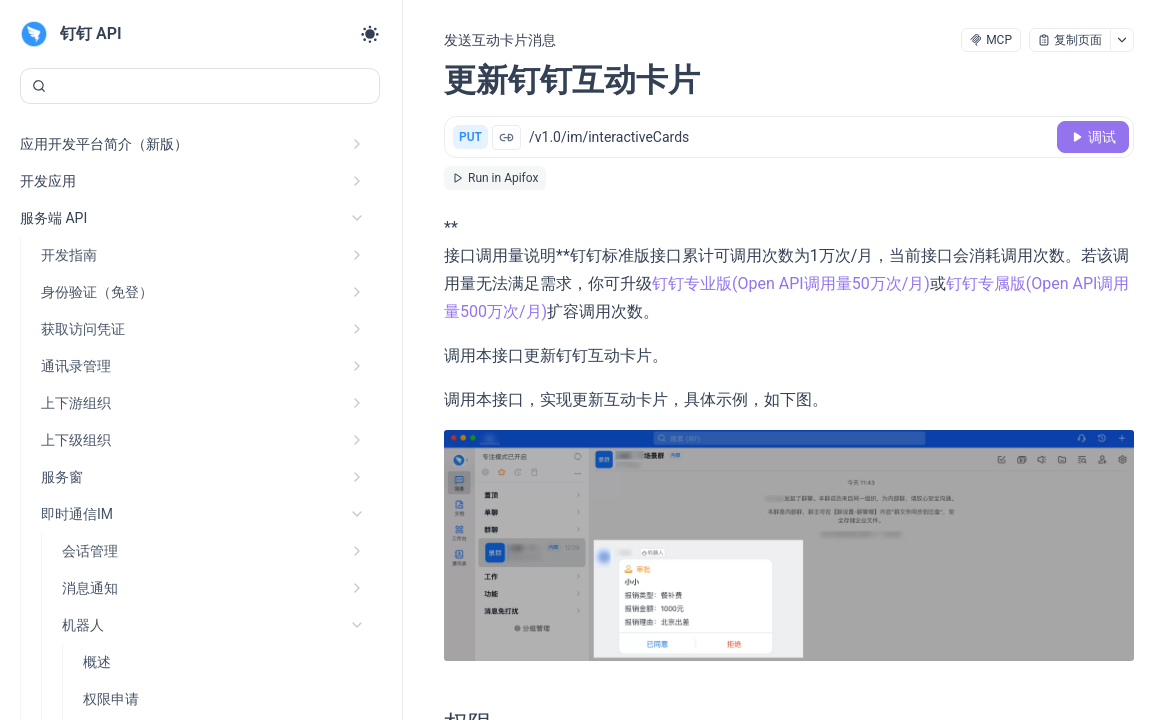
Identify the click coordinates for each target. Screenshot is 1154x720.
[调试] (1093, 137)
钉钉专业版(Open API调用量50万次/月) (791, 283)
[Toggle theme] (370, 34)
